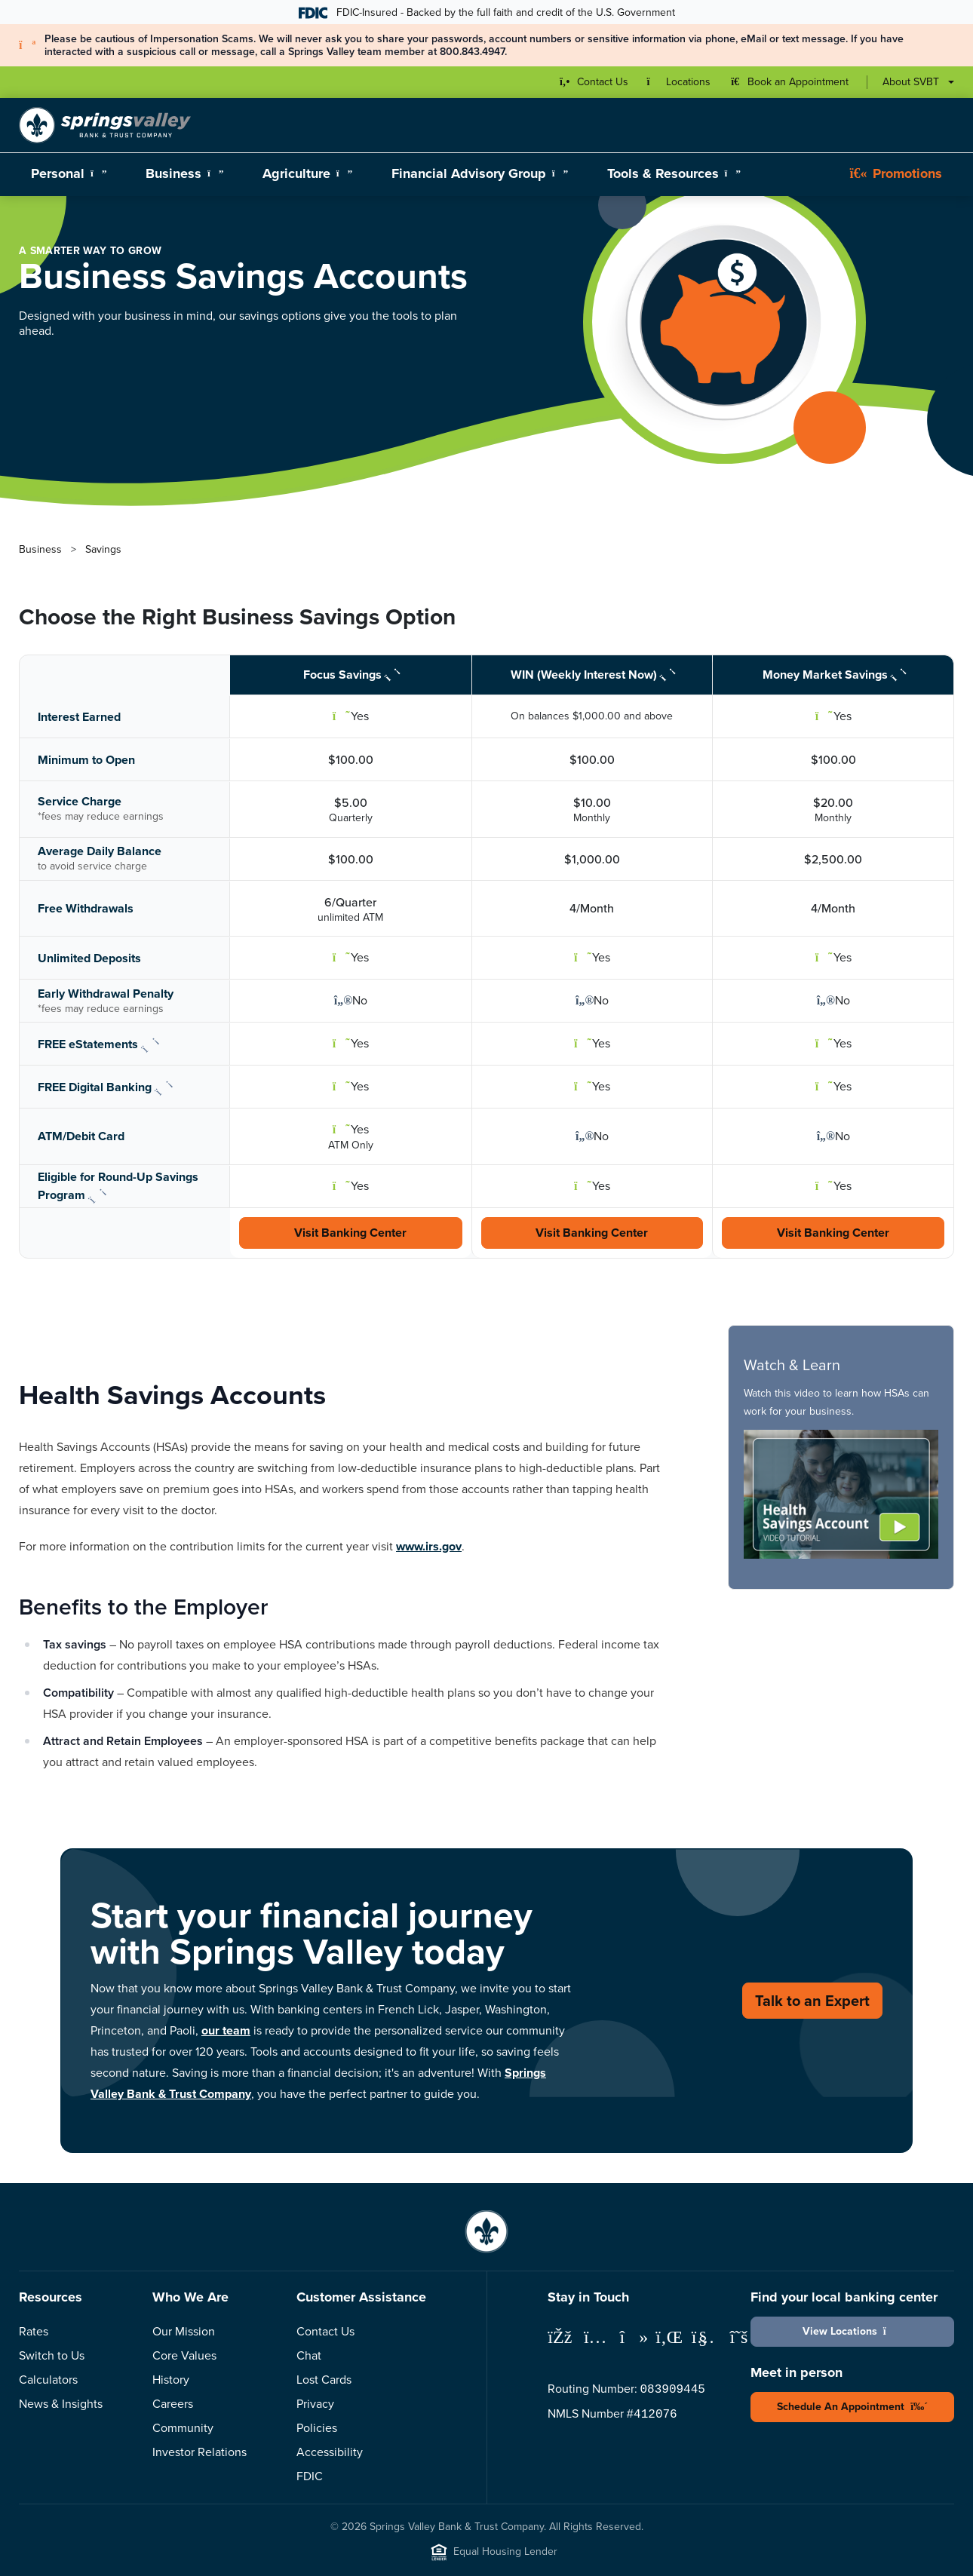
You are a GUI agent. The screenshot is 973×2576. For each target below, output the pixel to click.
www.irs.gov (429, 1546)
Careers (172, 2403)
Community (182, 2427)
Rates (33, 2331)
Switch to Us (51, 2355)
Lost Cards (323, 2379)
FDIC (309, 2476)
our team (225, 2030)
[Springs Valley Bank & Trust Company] (105, 125)
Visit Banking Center (350, 1232)
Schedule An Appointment (852, 2406)
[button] (841, 1494)
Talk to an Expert (812, 2000)
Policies (316, 2427)
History (170, 2379)
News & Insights (61, 2403)
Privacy (315, 2403)
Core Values (184, 2355)
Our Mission (183, 2331)
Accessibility (329, 2452)
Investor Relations (199, 2452)
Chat (308, 2355)
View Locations (853, 2330)
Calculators (48, 2379)
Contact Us (325, 2331)
